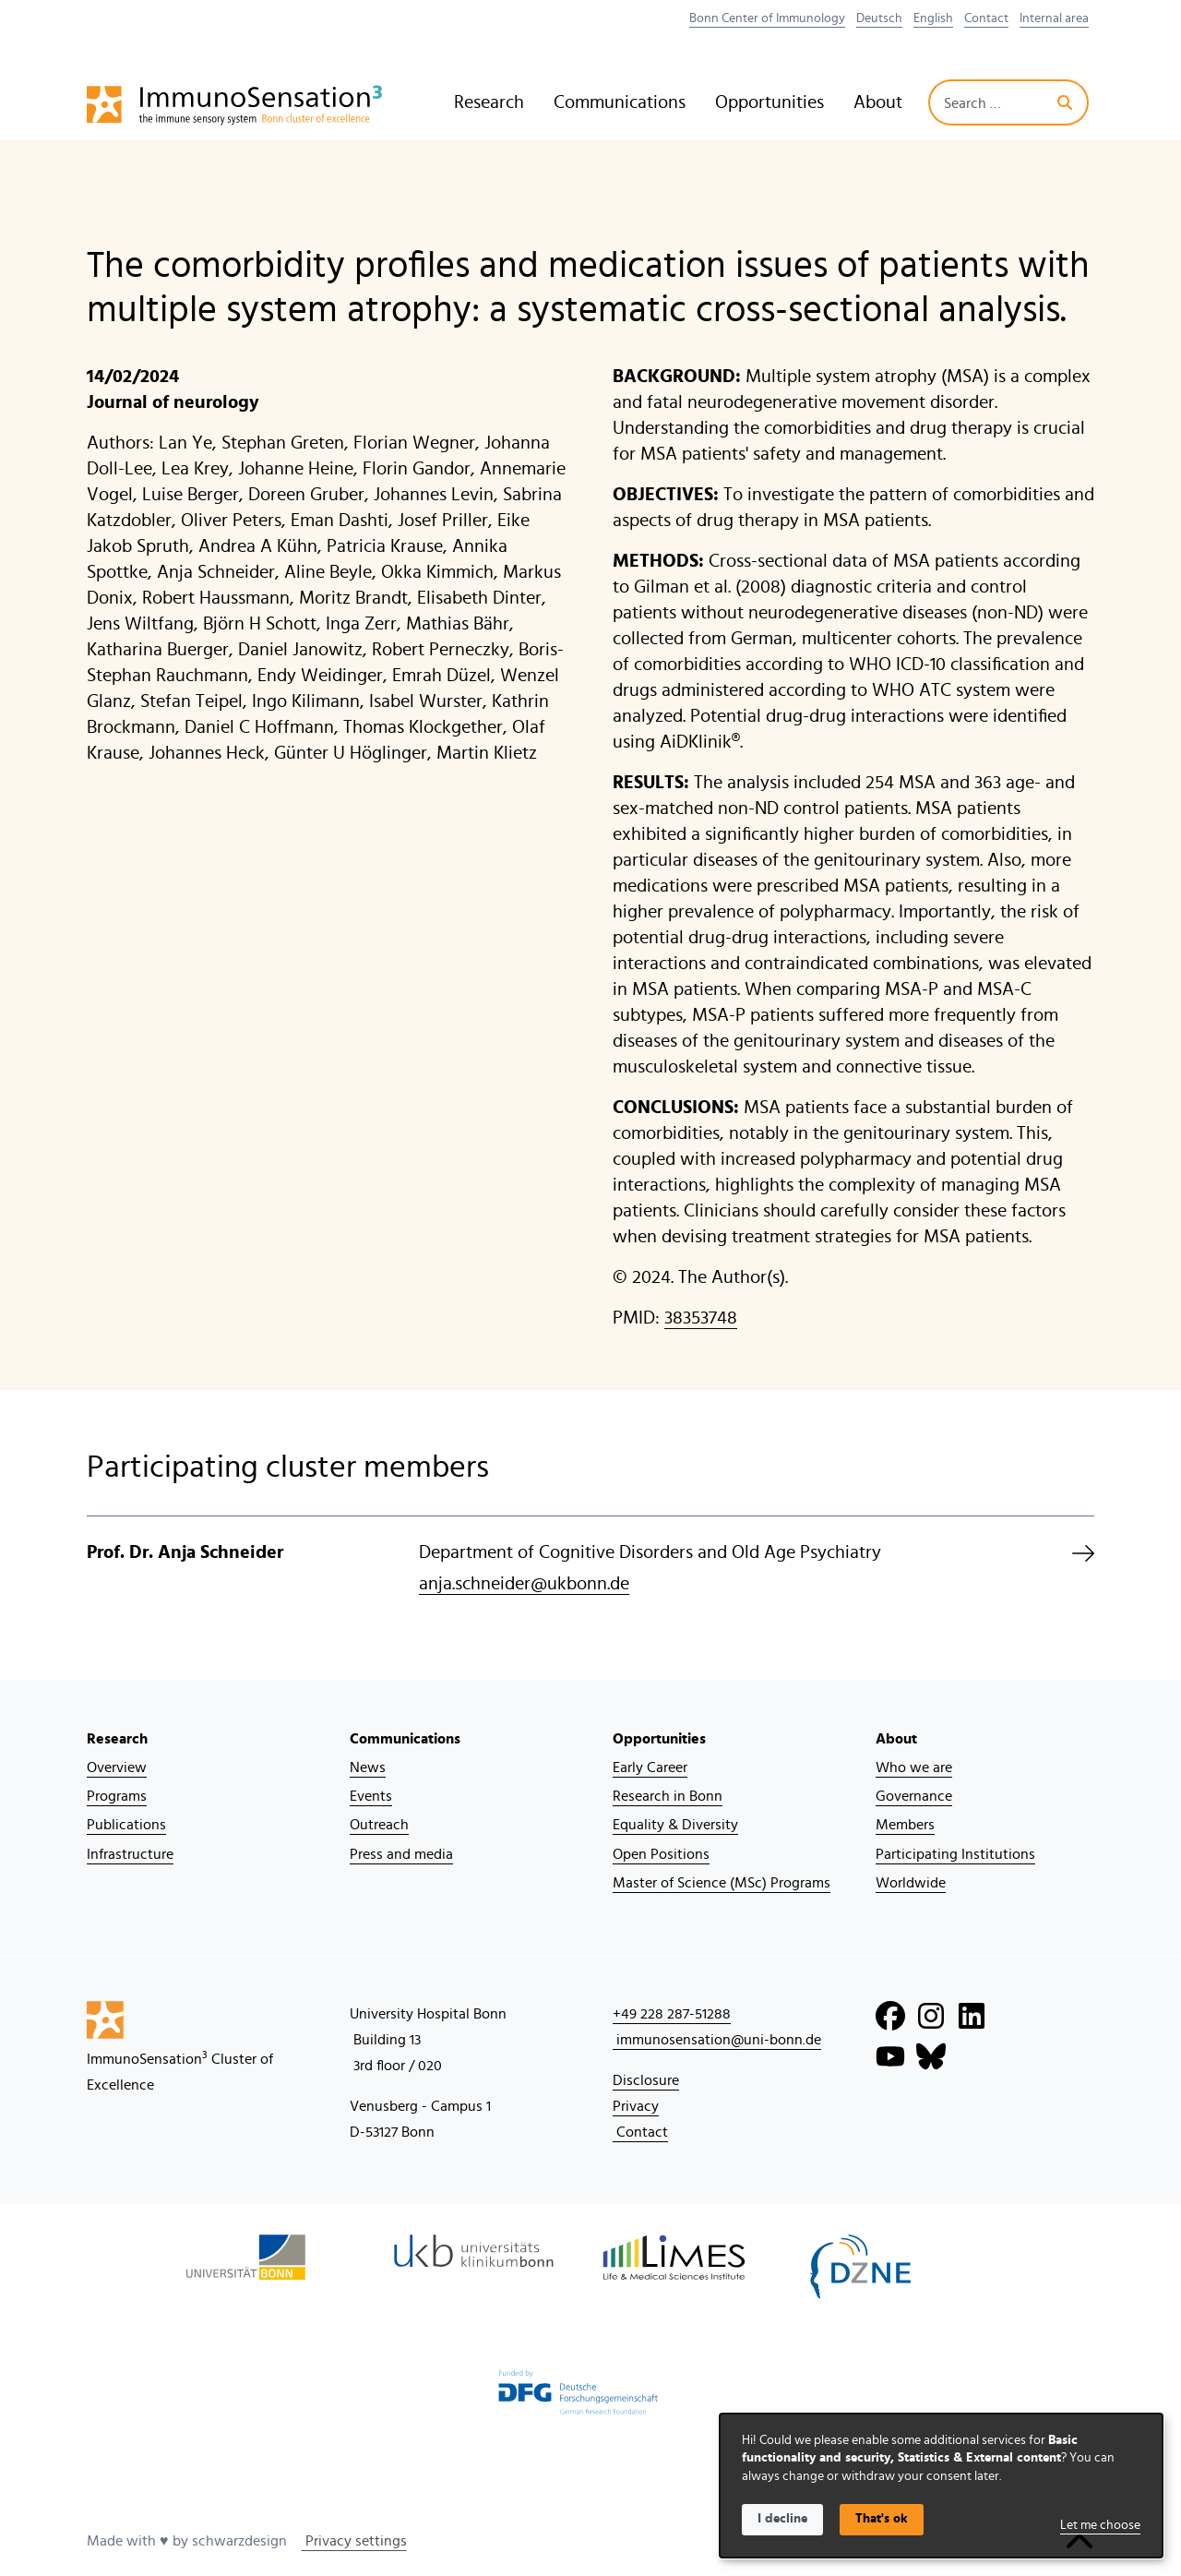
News (368, 1767)
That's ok (881, 2518)
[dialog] (941, 2486)
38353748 (700, 1318)
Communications (620, 102)
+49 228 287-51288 (672, 2014)
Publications (126, 1824)
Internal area (1054, 18)
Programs (117, 1796)
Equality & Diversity (675, 1824)
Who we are (914, 1767)
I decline (782, 2518)
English (933, 18)
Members (905, 1824)
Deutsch (879, 18)
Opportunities (769, 102)
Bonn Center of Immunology (767, 18)
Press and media (401, 1854)
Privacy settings (354, 2541)
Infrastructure (130, 1854)
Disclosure (646, 2080)
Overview (117, 1767)
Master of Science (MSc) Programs (721, 1882)
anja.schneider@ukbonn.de (524, 1584)
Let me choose (1100, 2525)
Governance (914, 1796)
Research (489, 102)
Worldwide (911, 1882)
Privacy (636, 2106)
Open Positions (661, 1854)
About (877, 102)
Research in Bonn (667, 1796)
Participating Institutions (955, 1854)
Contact (986, 18)
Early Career (650, 1767)
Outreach (379, 1824)
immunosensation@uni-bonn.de (717, 2039)
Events (371, 1796)
